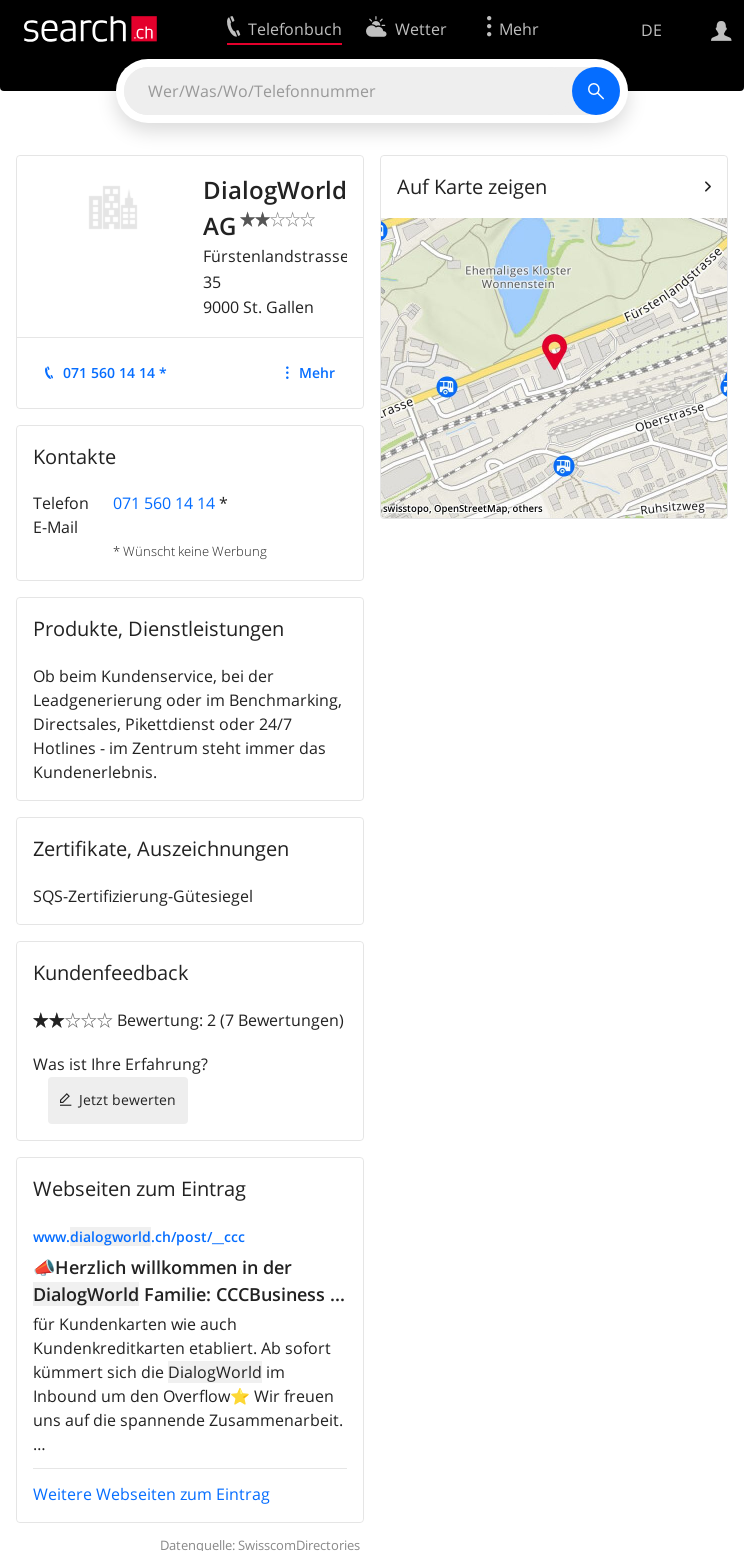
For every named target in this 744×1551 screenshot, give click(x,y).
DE (651, 30)
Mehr (317, 372)
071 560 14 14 (164, 503)
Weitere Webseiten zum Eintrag (151, 1494)
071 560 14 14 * (115, 372)
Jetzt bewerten (127, 1099)
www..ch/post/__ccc (139, 1236)
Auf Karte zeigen (472, 186)
